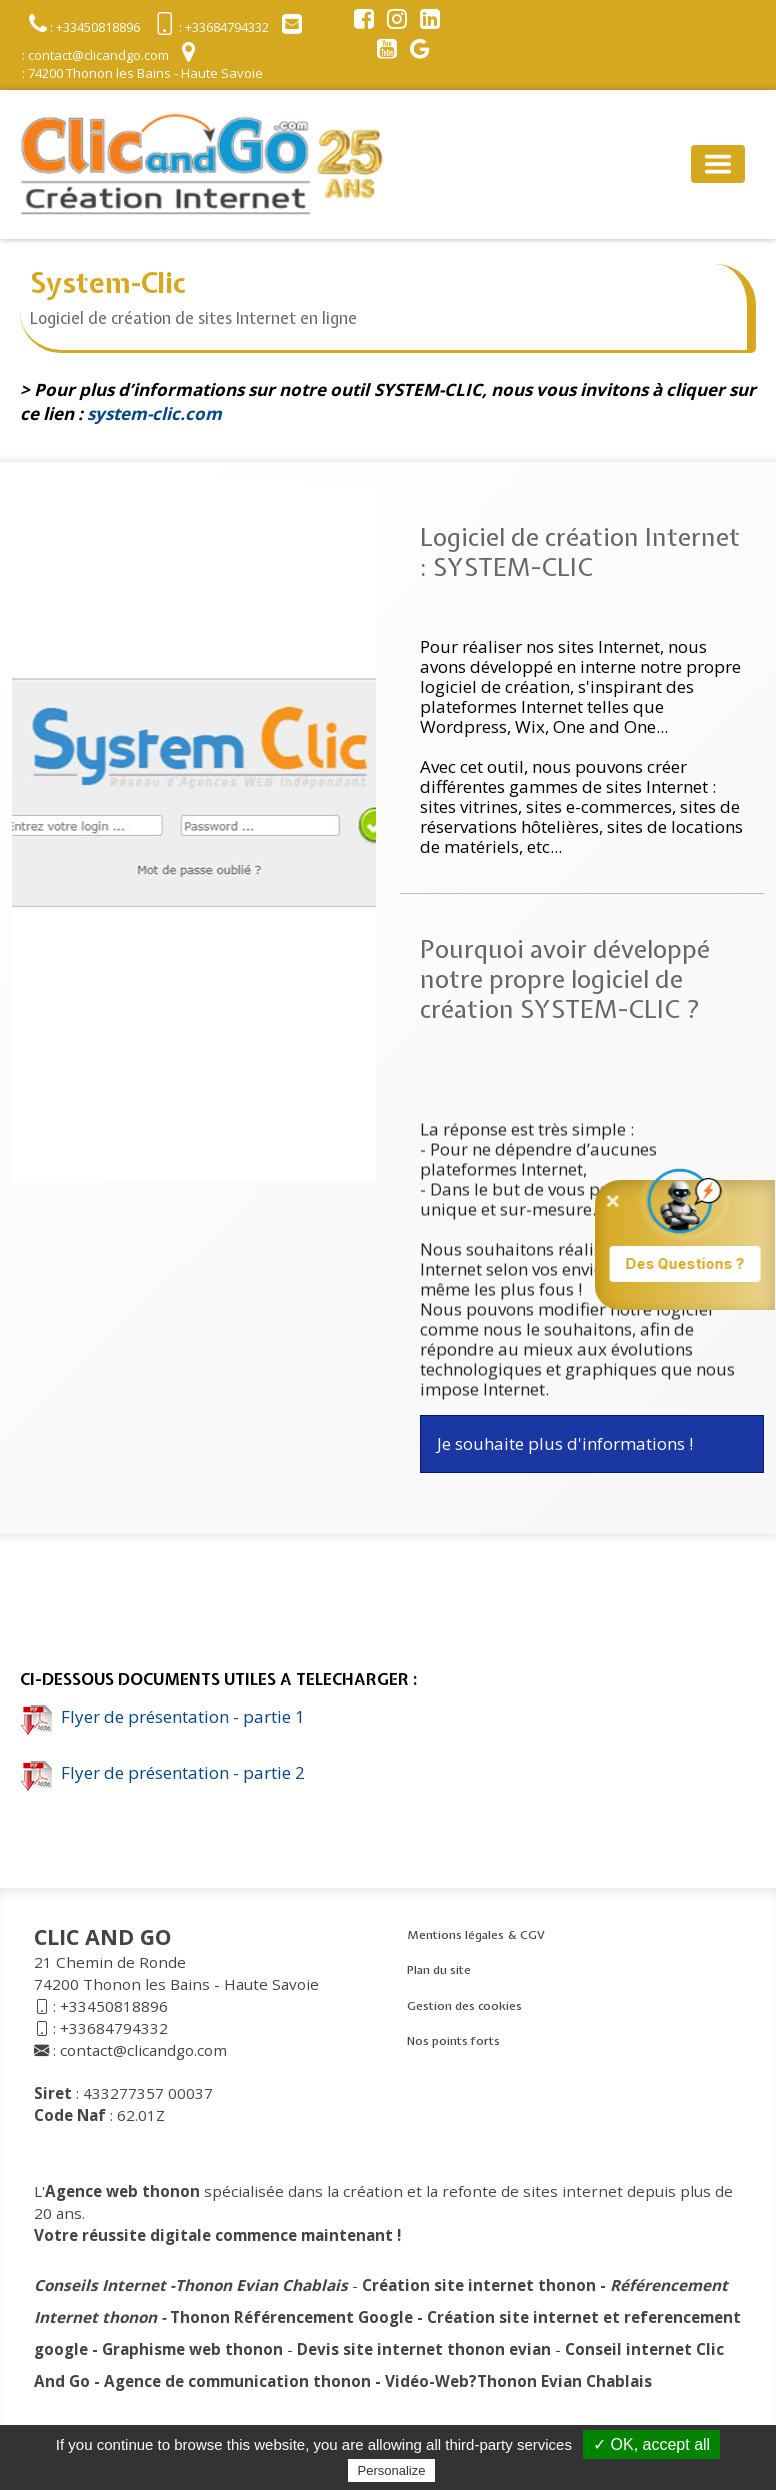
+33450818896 (114, 2006)
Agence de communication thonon (237, 2381)
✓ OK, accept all (651, 2444)
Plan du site (439, 1970)
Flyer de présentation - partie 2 (163, 1772)
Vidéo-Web (427, 2381)
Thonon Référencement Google (291, 2317)
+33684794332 (114, 2028)
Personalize (392, 2470)
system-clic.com (154, 413)
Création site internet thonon (479, 2285)
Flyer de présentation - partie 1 (163, 1716)
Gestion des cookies (464, 2006)
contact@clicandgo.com (143, 2050)
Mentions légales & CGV (476, 1935)
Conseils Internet (100, 2285)
